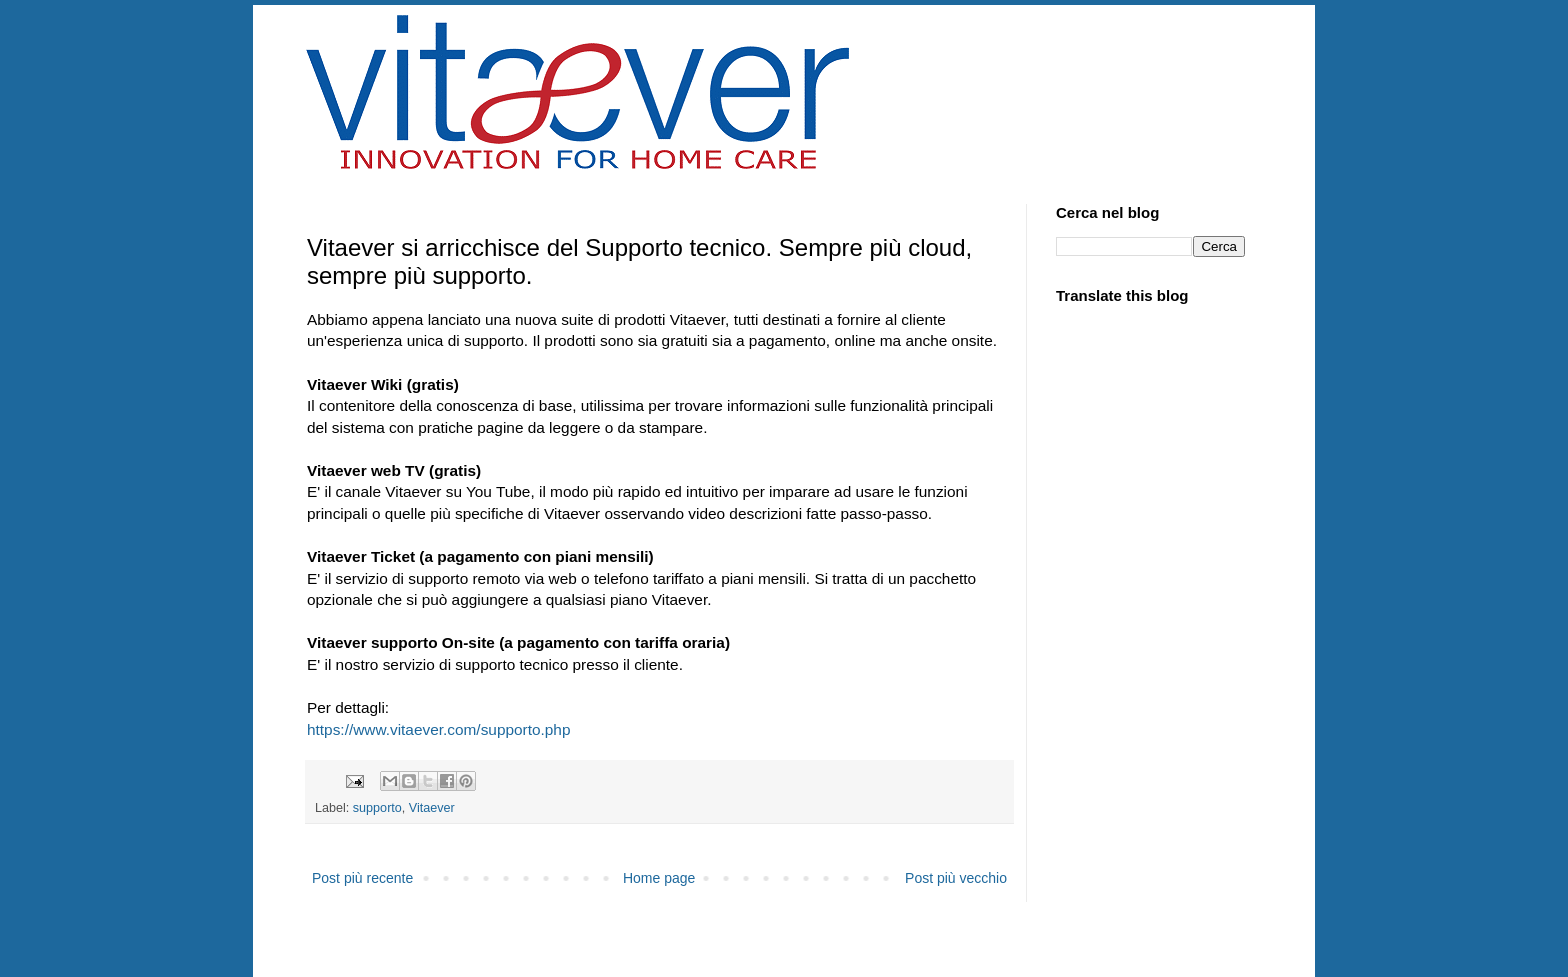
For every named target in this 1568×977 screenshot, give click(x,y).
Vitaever (432, 808)
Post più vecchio (956, 878)
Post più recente (362, 878)
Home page (659, 878)
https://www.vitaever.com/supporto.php (438, 729)
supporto (377, 808)
